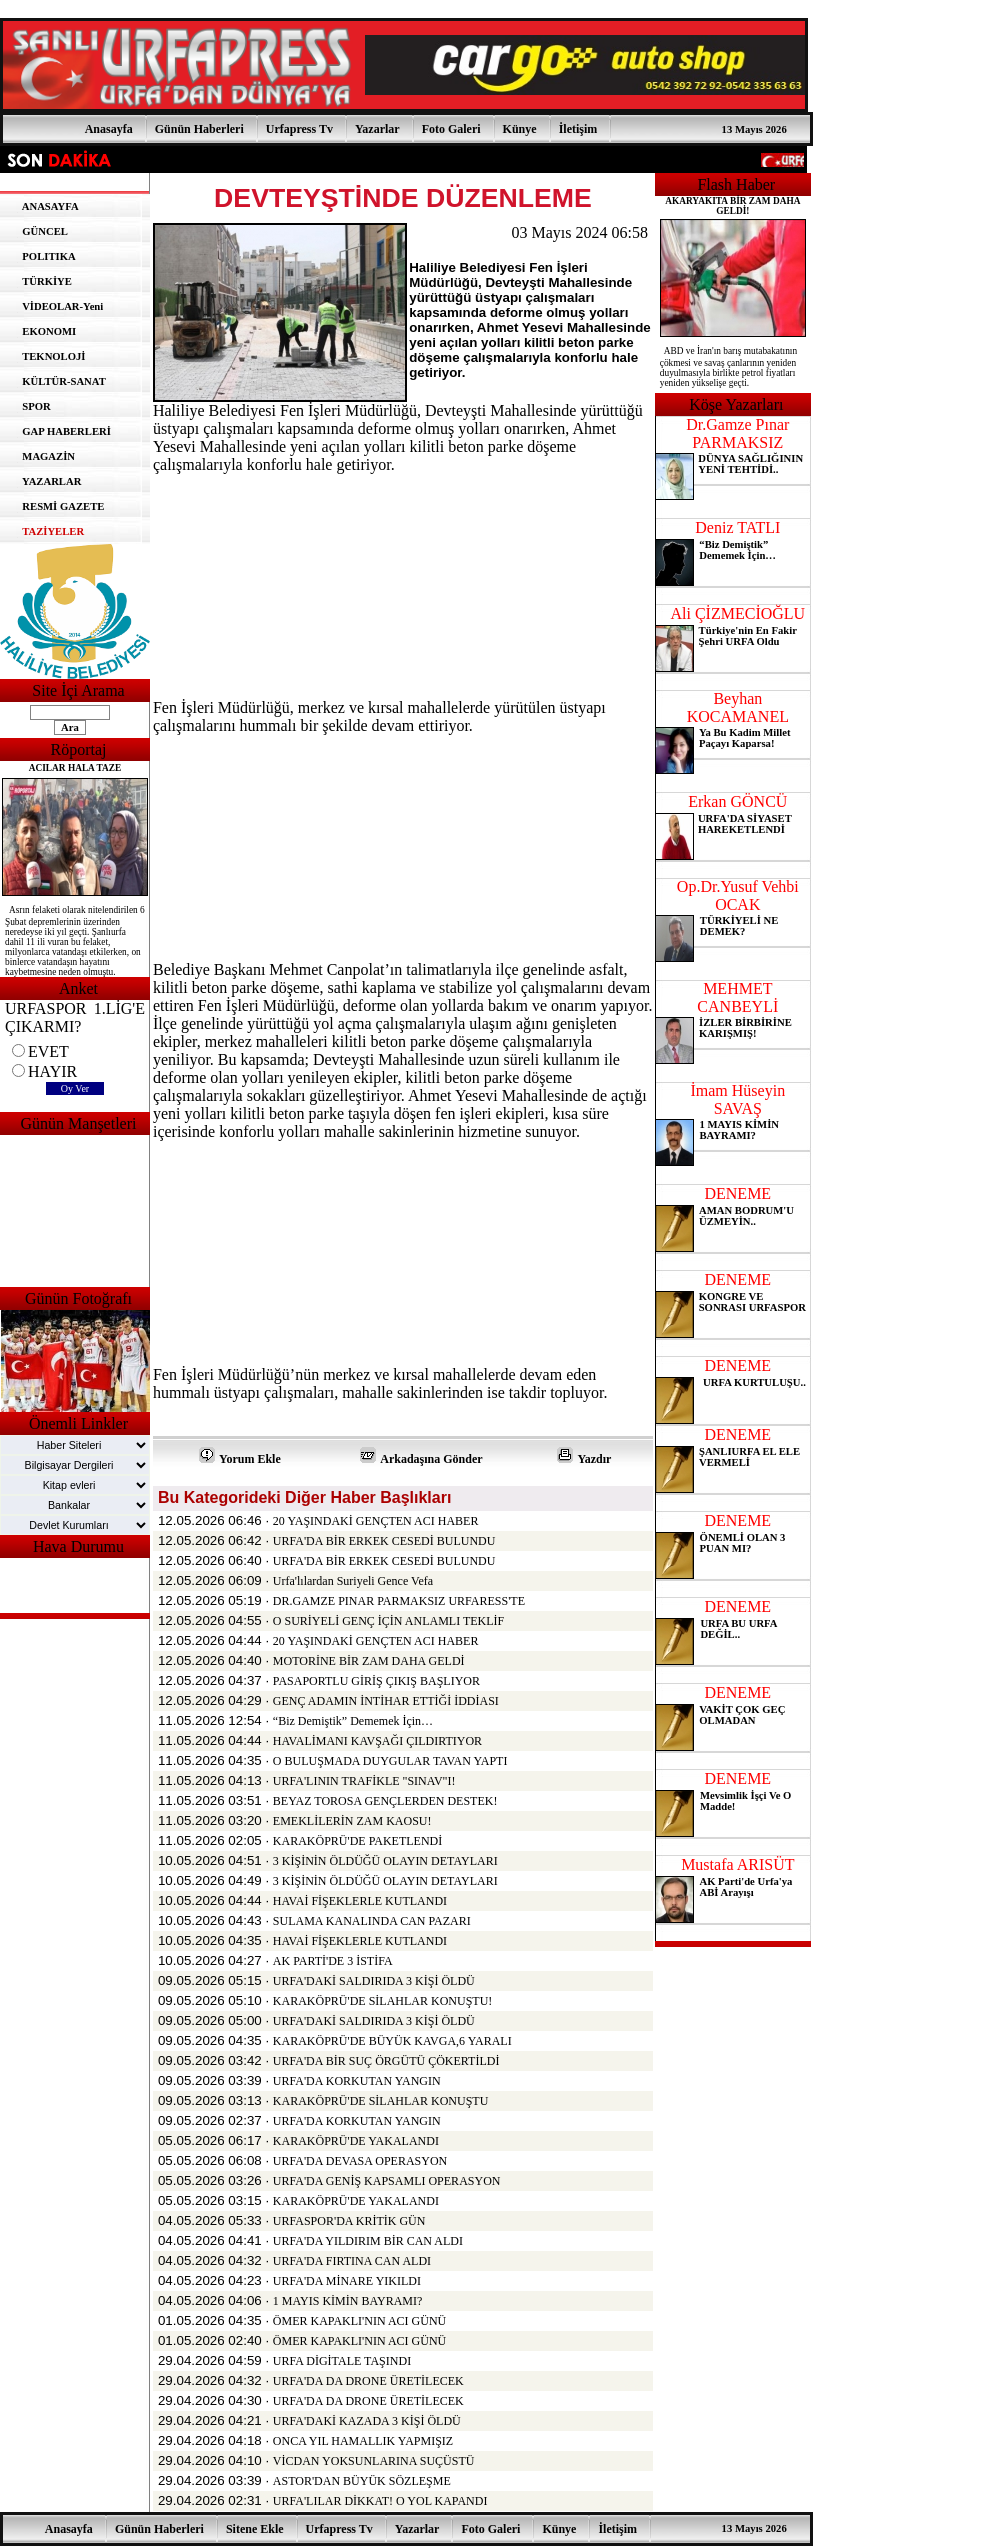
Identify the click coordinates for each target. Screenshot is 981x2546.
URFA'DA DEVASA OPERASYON (360, 2161)
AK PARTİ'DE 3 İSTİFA (333, 1961)
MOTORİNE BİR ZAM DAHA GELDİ (369, 1661)
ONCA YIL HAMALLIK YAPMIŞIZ (363, 2441)
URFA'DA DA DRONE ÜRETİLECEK (368, 2381)
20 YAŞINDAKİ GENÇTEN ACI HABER (376, 1521)
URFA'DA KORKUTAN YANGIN (357, 2081)
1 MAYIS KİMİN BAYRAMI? (347, 2301)
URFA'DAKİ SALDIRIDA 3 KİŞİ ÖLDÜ (374, 1981)
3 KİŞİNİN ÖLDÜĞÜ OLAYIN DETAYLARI (385, 1861)
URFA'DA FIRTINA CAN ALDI (352, 2261)
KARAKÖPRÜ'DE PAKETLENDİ (357, 1841)
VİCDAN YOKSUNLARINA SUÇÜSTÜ (374, 2461)
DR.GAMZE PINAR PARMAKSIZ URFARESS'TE (399, 1601)
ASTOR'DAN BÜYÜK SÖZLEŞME (362, 2481)
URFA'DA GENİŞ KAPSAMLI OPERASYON (387, 2181)
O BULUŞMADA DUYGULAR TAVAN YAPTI (390, 1761)
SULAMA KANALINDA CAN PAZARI (372, 1921)
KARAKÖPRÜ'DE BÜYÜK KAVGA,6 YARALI (392, 2041)
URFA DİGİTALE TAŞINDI (342, 2361)
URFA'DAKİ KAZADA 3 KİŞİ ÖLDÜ (367, 2421)
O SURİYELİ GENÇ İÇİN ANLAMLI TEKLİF (388, 1621)
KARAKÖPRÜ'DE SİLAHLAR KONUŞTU (381, 2101)
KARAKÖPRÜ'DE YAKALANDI (356, 2141)
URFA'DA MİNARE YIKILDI (347, 2281)
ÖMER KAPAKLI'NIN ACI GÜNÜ (359, 2321)
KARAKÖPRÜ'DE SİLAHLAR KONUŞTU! (383, 2001)
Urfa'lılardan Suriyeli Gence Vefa (353, 1581)
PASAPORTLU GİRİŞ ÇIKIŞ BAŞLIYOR (376, 1681)
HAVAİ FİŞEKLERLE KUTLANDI (360, 1901)
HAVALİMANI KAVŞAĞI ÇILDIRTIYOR (377, 1741)
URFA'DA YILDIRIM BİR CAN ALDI (368, 2241)
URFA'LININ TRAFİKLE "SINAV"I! (364, 1781)
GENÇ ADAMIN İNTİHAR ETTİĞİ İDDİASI (386, 1701)
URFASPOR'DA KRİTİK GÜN (349, 2221)
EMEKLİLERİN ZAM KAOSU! (352, 1821)
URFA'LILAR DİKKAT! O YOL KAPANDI (380, 2501)
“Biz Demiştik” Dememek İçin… (353, 1721)
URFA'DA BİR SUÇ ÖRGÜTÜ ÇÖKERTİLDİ (386, 2061)
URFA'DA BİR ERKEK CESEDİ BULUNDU (384, 1541)
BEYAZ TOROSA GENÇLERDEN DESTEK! (385, 1801)
